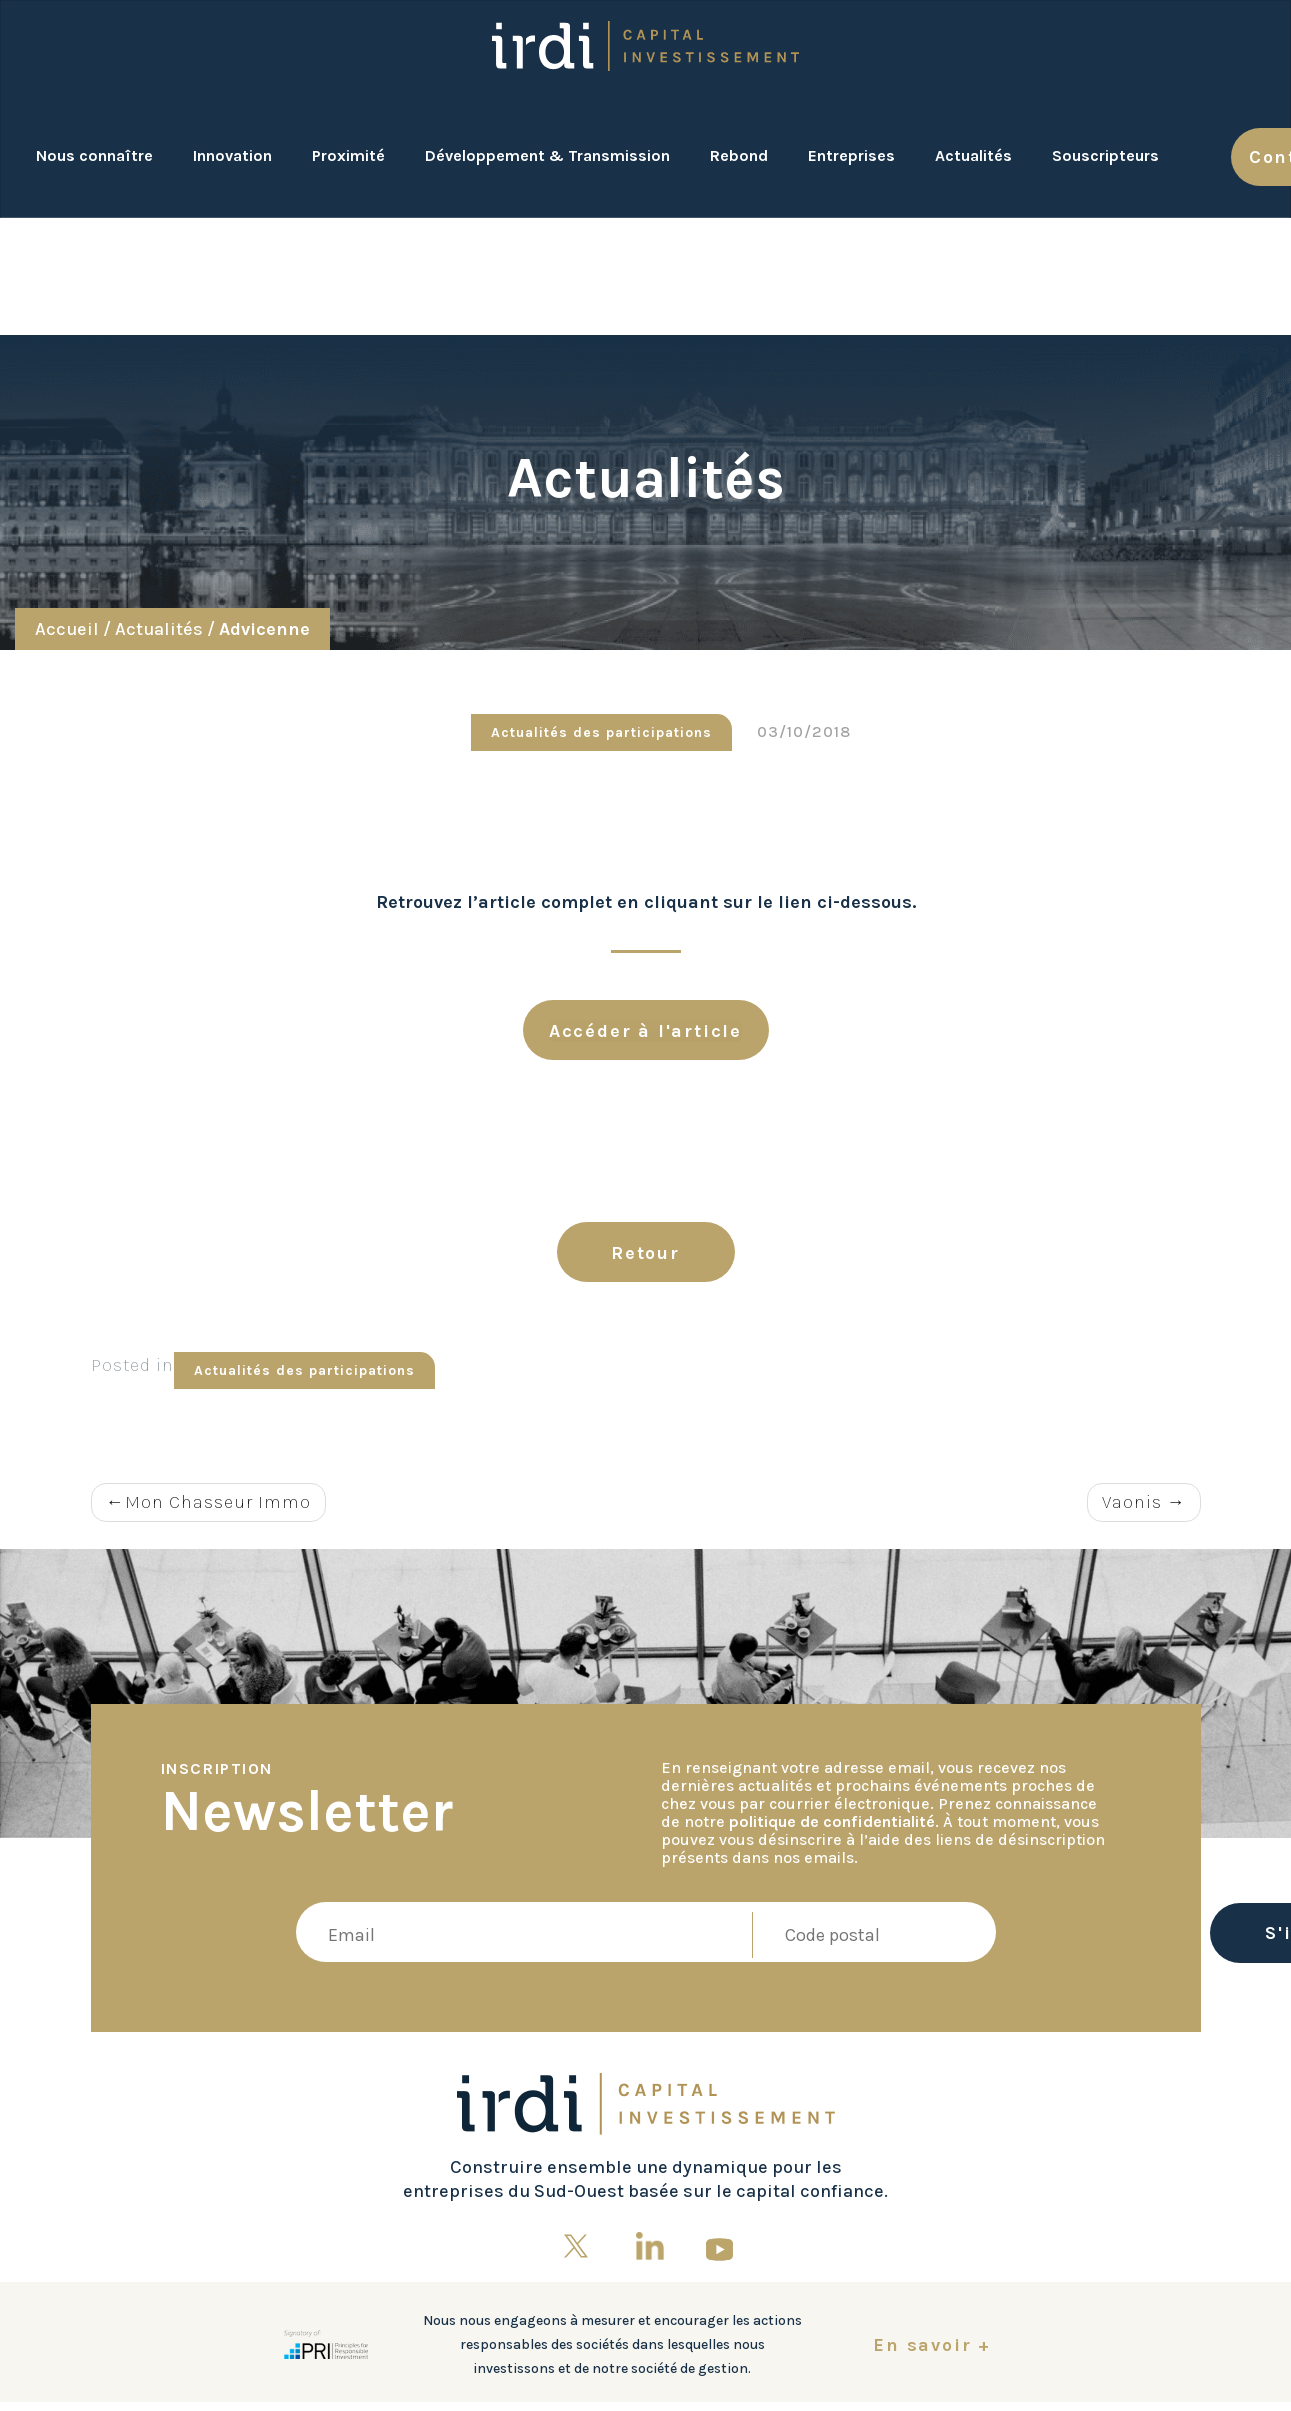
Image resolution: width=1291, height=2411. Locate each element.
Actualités (973, 155)
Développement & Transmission (547, 155)
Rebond (739, 155)
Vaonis (1132, 1502)
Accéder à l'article (645, 1031)
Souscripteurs (1105, 155)
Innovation (232, 155)
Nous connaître (94, 155)
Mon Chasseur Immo (218, 1502)
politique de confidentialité (832, 1821)
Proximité (348, 155)
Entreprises (851, 155)
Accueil (67, 629)
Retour (645, 1253)
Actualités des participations (601, 732)
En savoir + (932, 2345)
